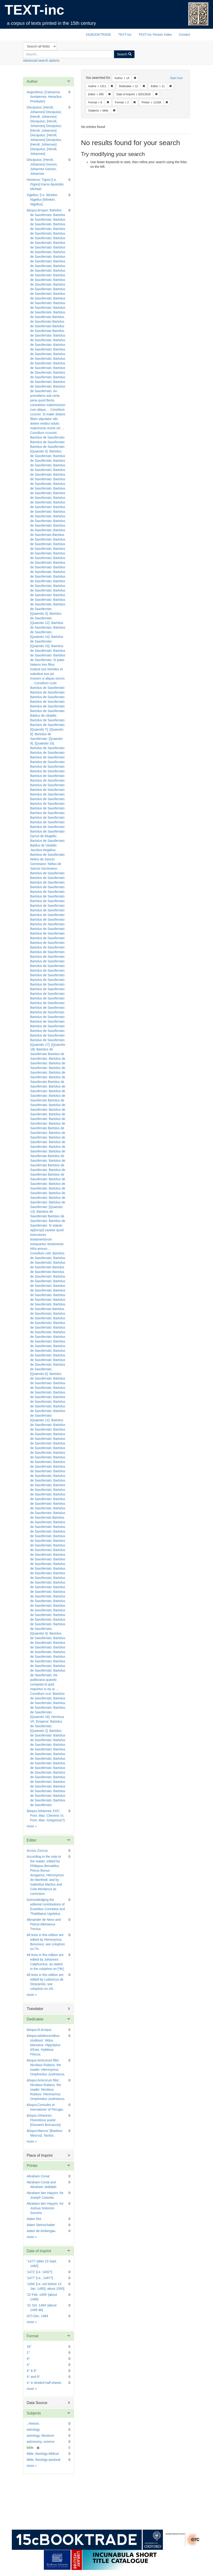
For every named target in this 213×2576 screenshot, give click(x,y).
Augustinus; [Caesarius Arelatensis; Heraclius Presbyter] (44, 96)
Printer (32, 2166)
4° (28, 2364)
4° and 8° (33, 2377)
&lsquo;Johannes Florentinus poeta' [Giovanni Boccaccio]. (44, 2120)
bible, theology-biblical (43, 2453)
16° (29, 2346)
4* (28, 2358)
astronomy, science (41, 2441)
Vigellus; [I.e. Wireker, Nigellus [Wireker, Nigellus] (42, 199)
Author (32, 81)
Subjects (34, 2413)
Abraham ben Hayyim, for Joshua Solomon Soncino (45, 2208)
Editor (31, 1840)
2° (28, 2352)
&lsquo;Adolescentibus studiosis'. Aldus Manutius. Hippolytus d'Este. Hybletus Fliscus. (43, 2045)
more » (32, 1826)
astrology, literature (40, 2435)
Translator (35, 2009)
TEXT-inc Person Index (155, 34)
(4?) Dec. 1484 (37, 2316)
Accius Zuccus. (37, 1850)
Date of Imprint (39, 2251)
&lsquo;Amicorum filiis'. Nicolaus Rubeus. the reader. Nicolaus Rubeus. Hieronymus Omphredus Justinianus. (46, 2089)
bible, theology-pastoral (43, 2460)
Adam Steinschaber (41, 2225)
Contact (184, 34)
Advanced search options (41, 60)
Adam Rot (34, 2219)
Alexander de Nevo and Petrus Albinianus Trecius (44, 1924)
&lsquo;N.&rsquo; (39, 2030)
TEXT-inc (34, 10)
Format (33, 2336)
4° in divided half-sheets (44, 2383)
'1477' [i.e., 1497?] (40, 2278)
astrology (33, 2429)
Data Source (37, 2403)
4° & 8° (32, 2370)
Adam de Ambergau (41, 2231)
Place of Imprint (39, 2155)
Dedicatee (35, 2019)
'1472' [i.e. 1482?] (39, 2272)
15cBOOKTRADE (98, 34)
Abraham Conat (38, 2176)
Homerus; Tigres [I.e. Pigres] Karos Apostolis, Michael (46, 184)
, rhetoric (33, 2423)
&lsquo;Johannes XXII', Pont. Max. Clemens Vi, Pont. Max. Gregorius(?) (46, 1815)
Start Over (176, 78)
